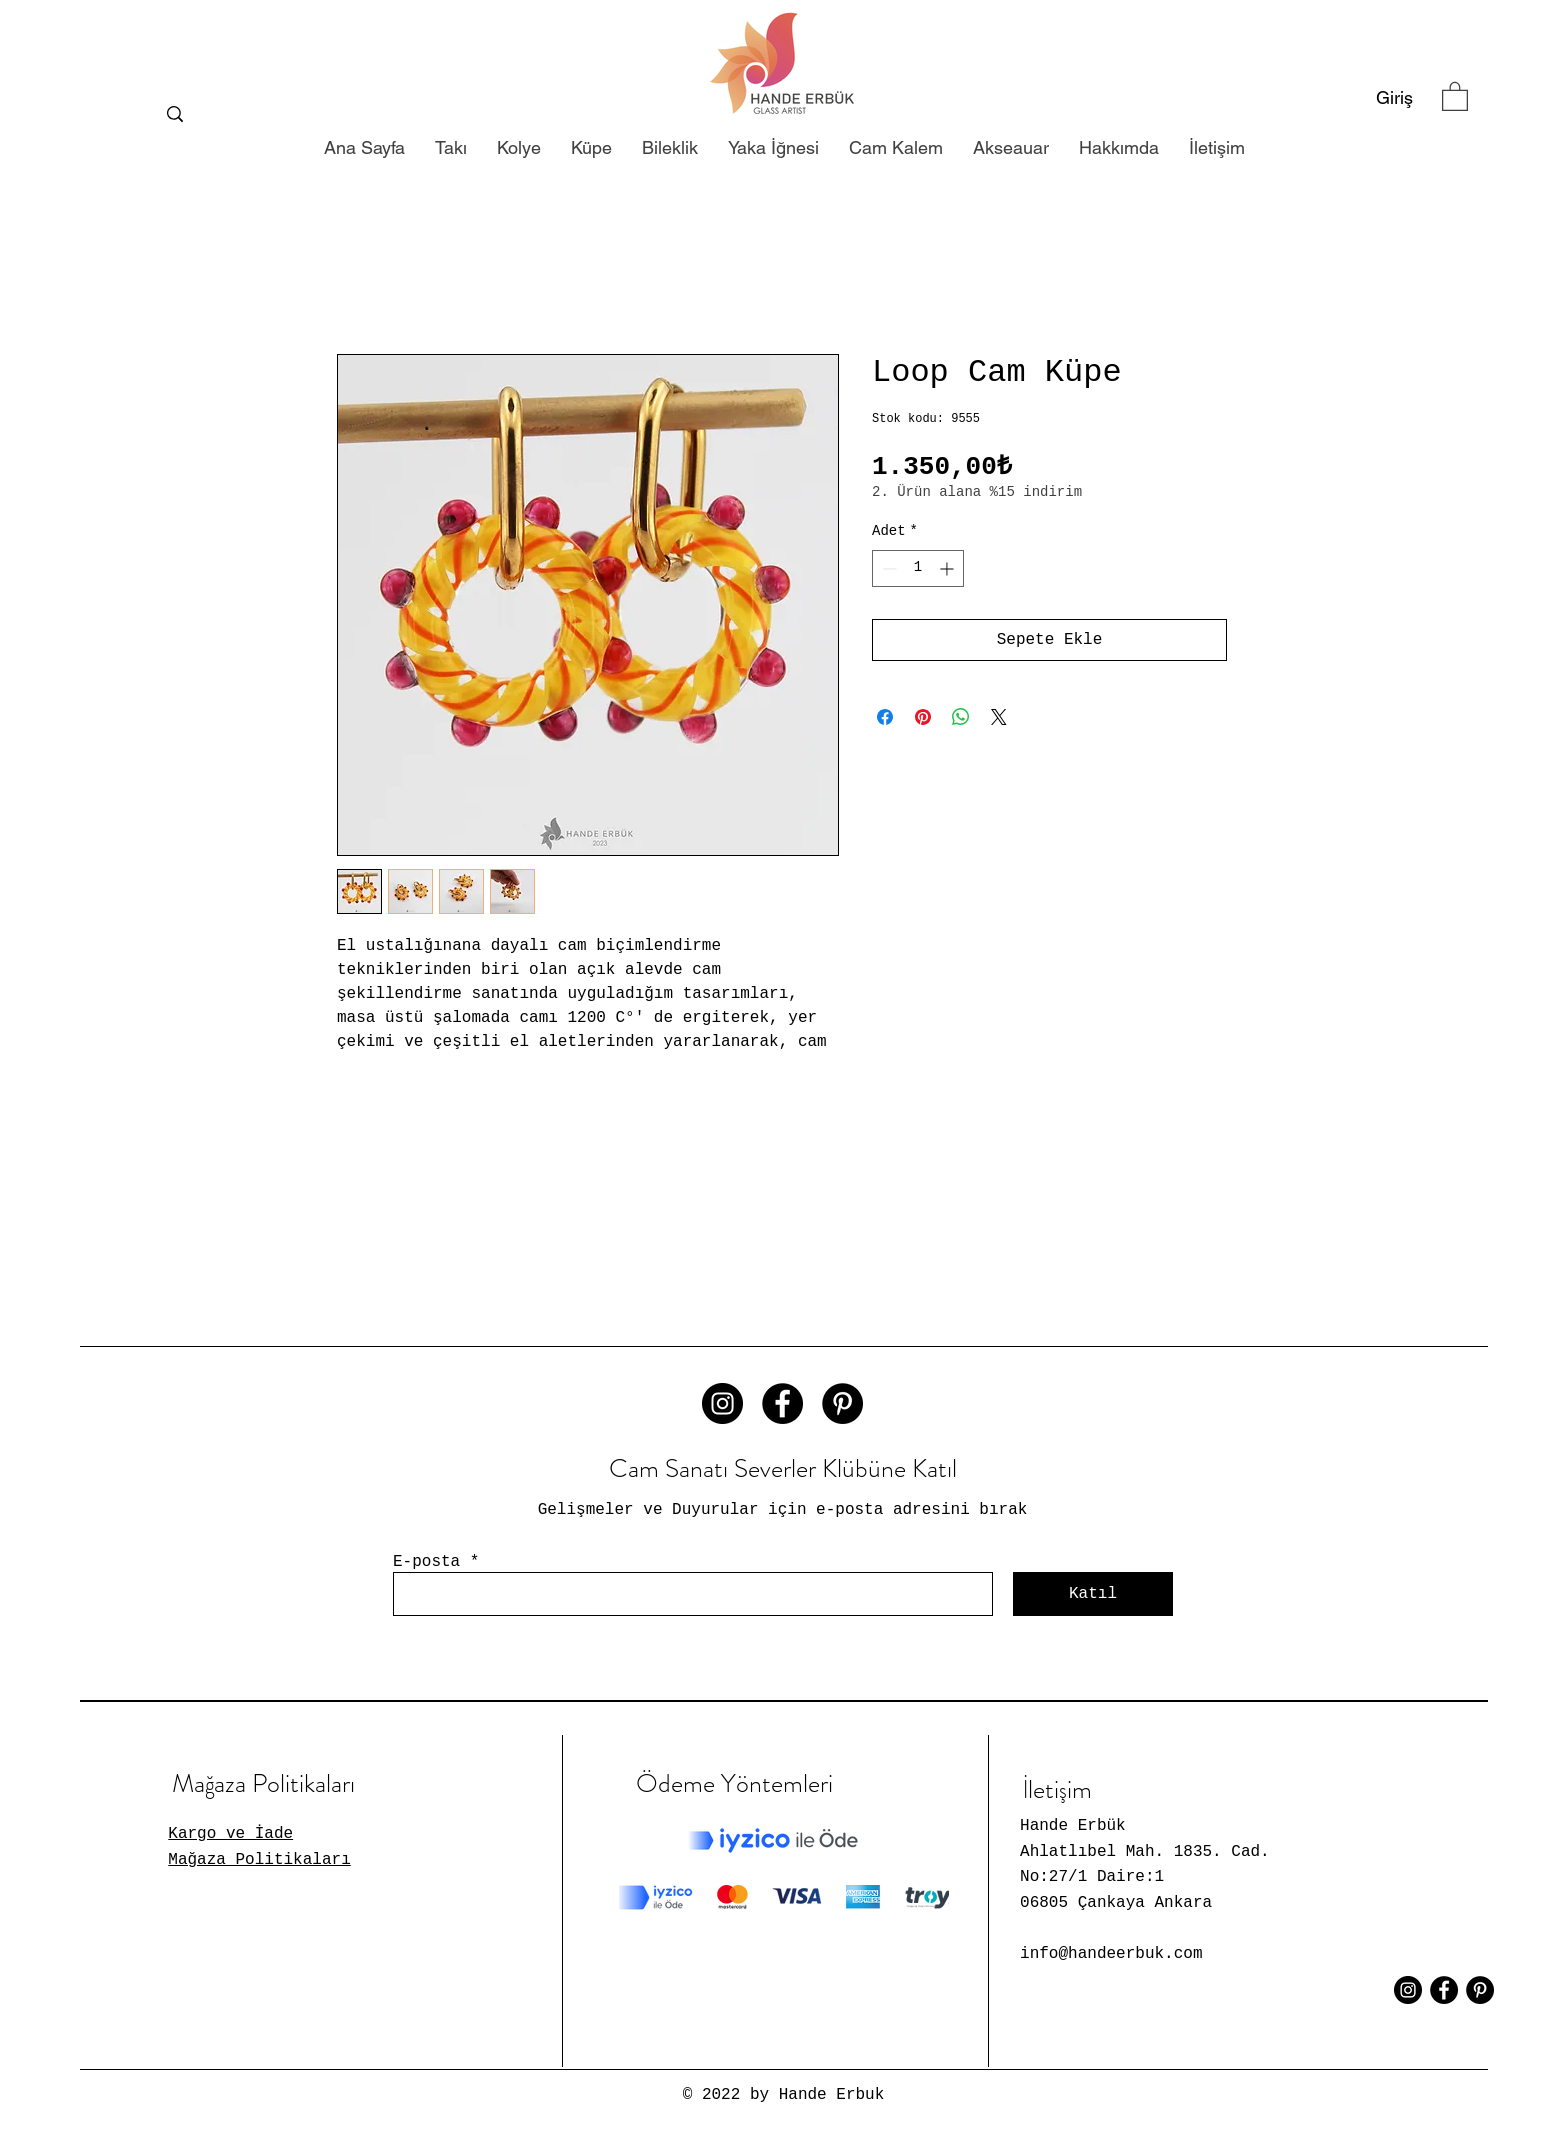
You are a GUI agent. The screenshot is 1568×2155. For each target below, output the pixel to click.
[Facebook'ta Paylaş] (885, 717)
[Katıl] (1093, 1594)
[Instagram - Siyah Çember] (722, 1403)
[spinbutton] (918, 568)
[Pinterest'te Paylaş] (923, 717)
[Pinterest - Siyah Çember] (842, 1403)
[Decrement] (887, 568)
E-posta (426, 1562)
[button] (1455, 95)
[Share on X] (999, 717)
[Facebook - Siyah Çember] (782, 1403)
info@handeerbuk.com (1111, 1954)
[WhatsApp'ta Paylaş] (961, 717)
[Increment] (948, 568)
